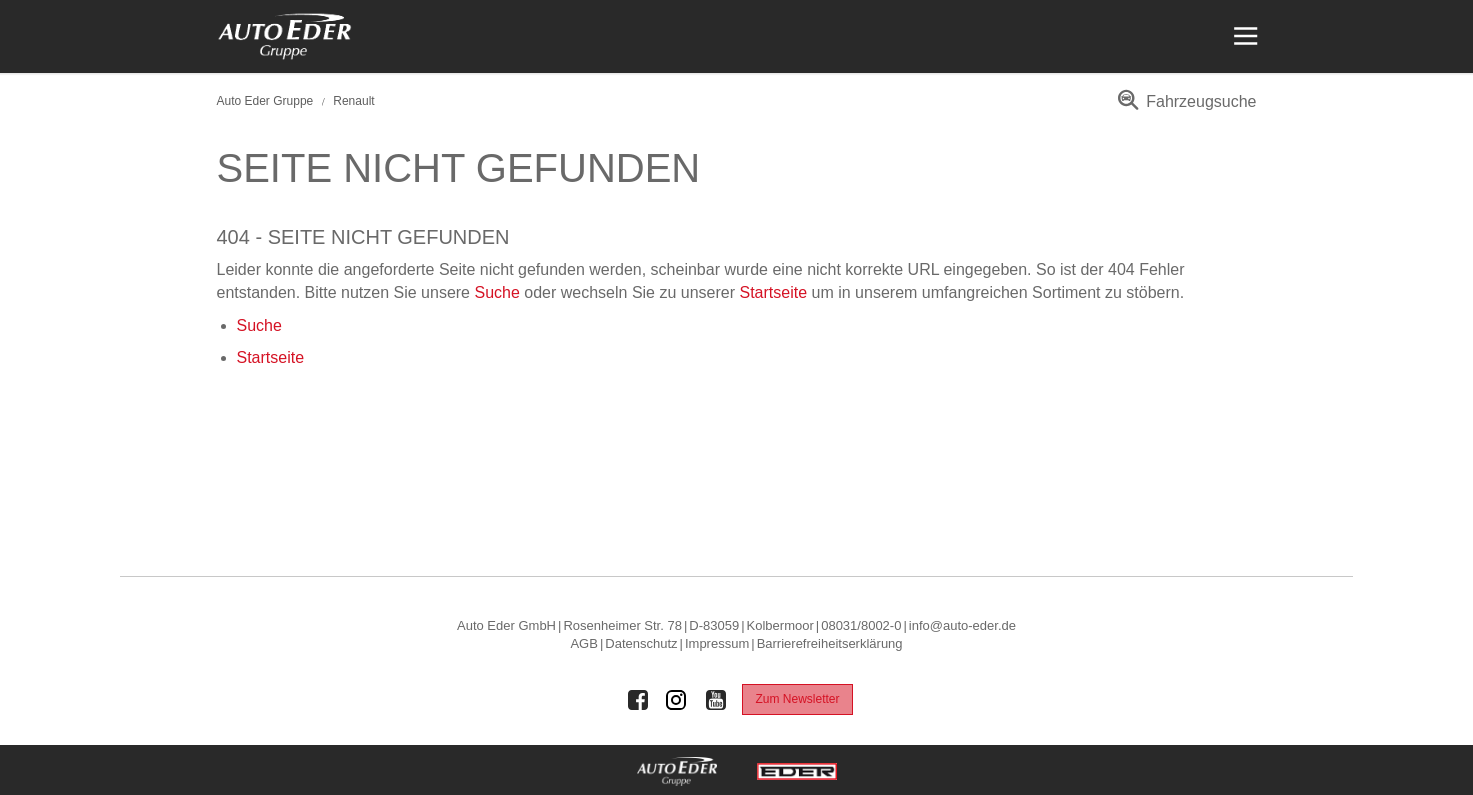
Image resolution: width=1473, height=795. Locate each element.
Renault (353, 101)
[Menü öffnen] (1243, 36)
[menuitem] (1183, 108)
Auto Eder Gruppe (265, 101)
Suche (496, 292)
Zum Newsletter (797, 699)
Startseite (774, 292)
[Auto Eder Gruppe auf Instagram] (677, 700)
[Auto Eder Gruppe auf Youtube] (716, 700)
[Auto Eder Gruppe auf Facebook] (638, 700)
